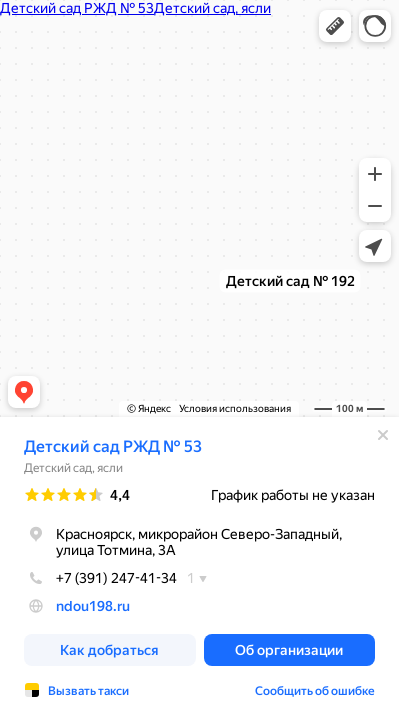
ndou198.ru (93, 606)
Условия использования (235, 408)
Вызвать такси (88, 691)
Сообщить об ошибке (315, 691)
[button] (335, 26)
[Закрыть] (383, 435)
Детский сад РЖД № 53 (113, 446)
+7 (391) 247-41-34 (100, 578)
